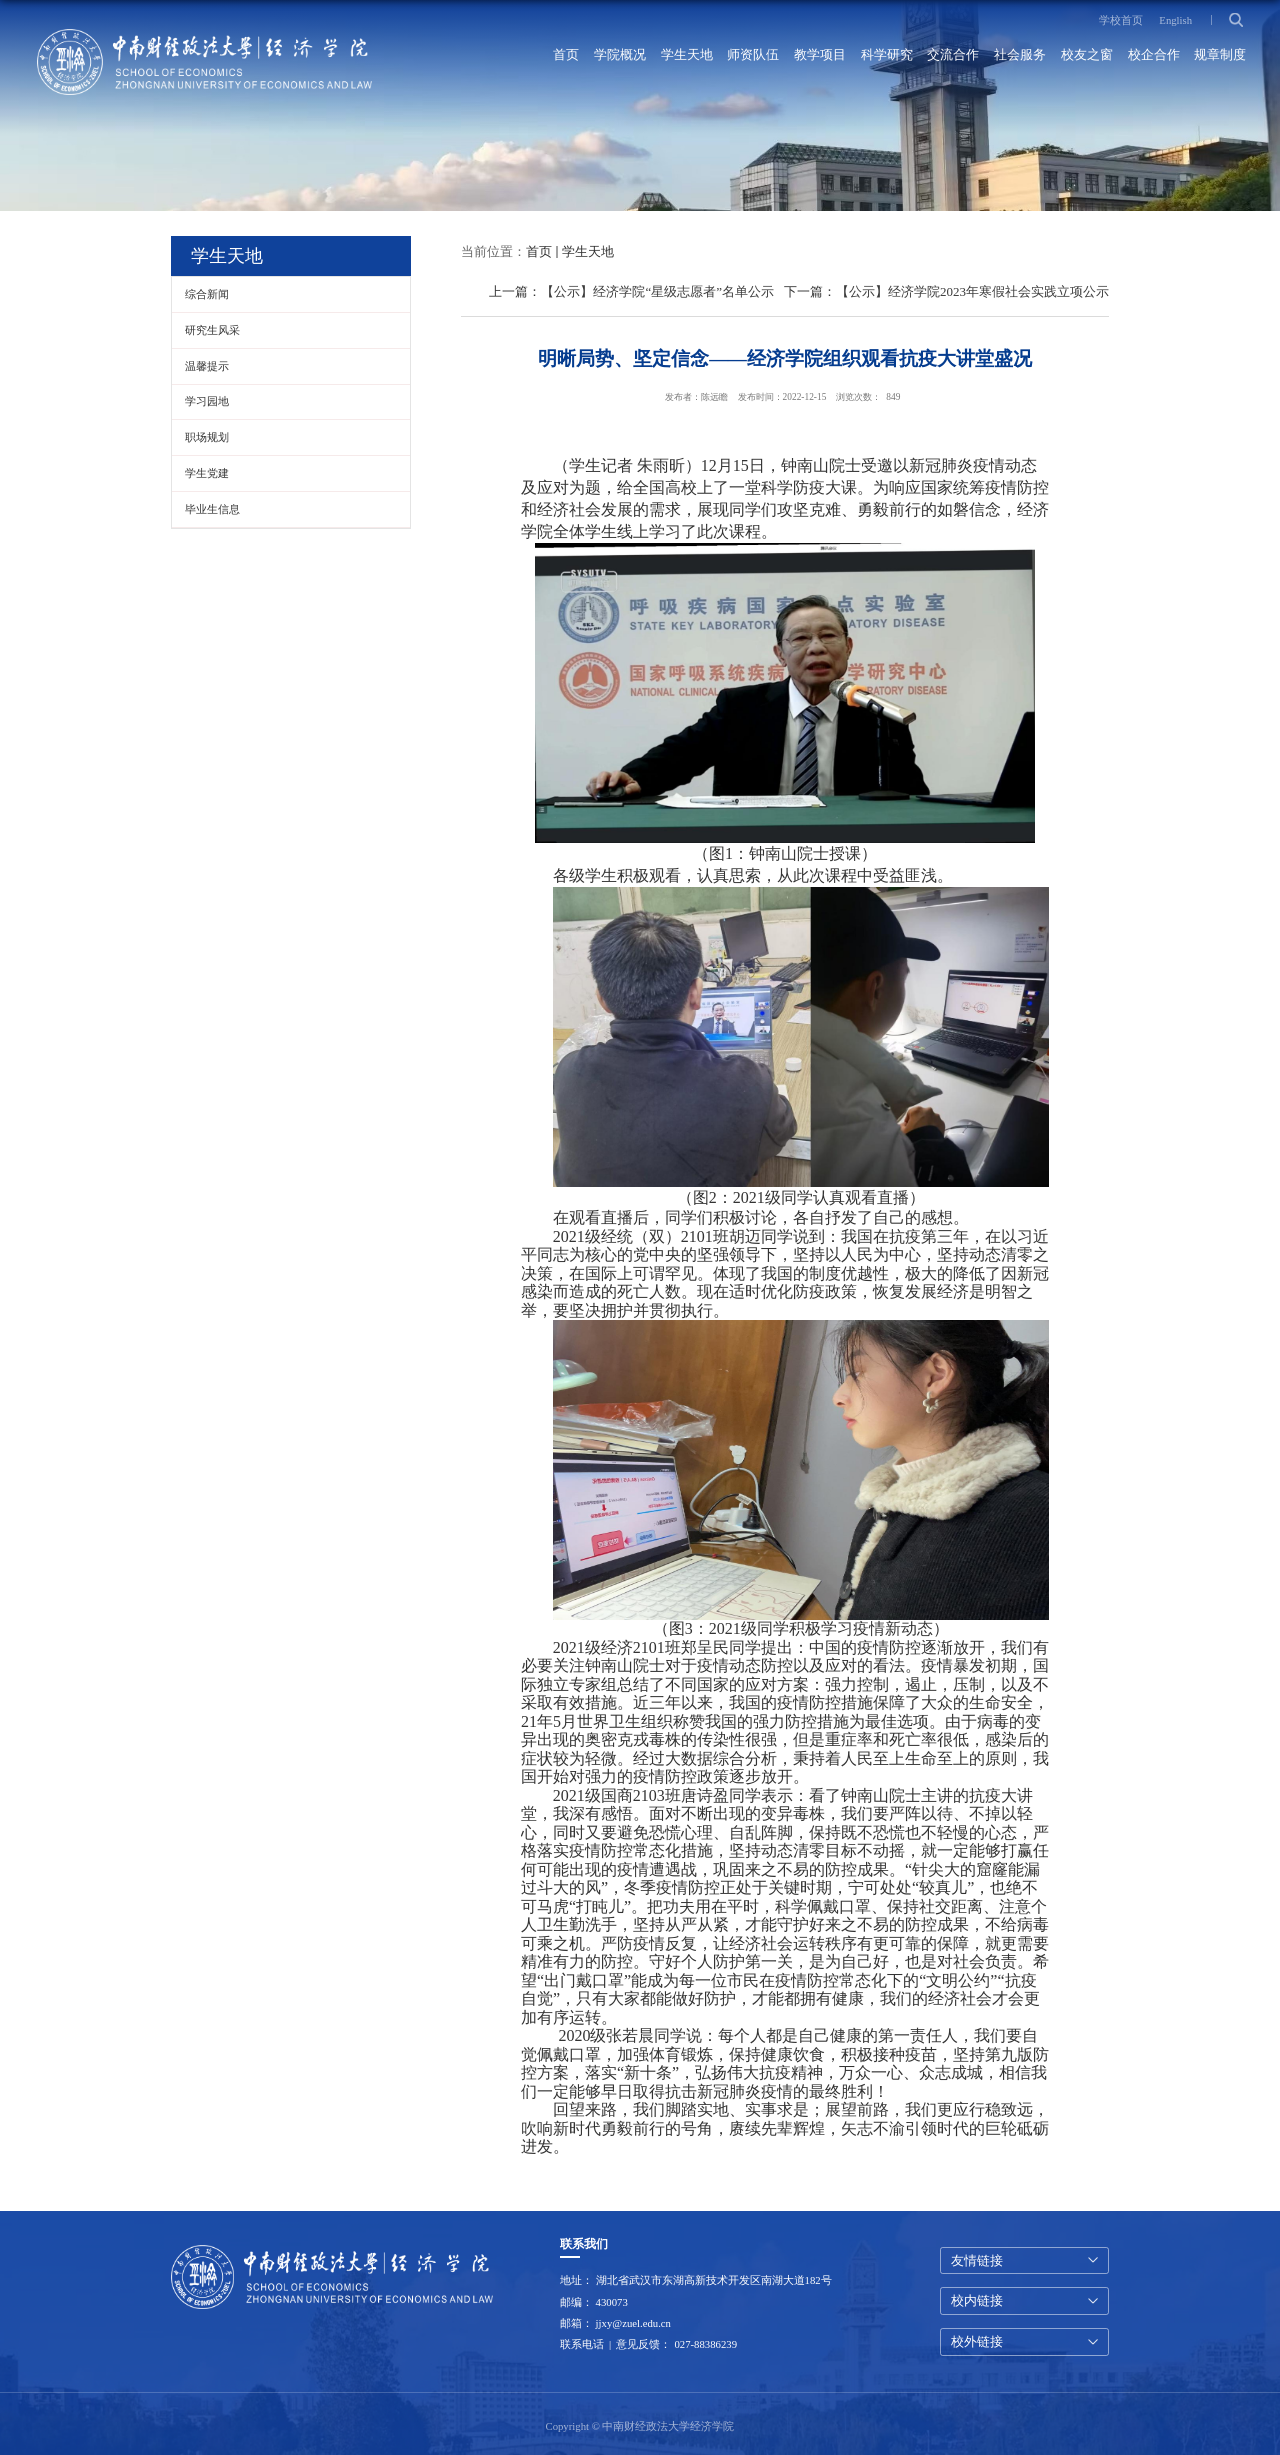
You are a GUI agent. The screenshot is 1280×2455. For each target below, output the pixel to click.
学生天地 (687, 55)
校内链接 (977, 2300)
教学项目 (820, 55)
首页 (566, 55)
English (1175, 20)
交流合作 (953, 55)
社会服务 (1020, 55)
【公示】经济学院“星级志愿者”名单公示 (657, 291)
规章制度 (1220, 55)
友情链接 (977, 2260)
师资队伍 (753, 55)
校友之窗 (1087, 55)
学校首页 (1121, 20)
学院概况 (620, 55)
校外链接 (977, 2341)
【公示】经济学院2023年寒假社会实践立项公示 (972, 291)
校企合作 (1154, 55)
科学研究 (887, 55)
